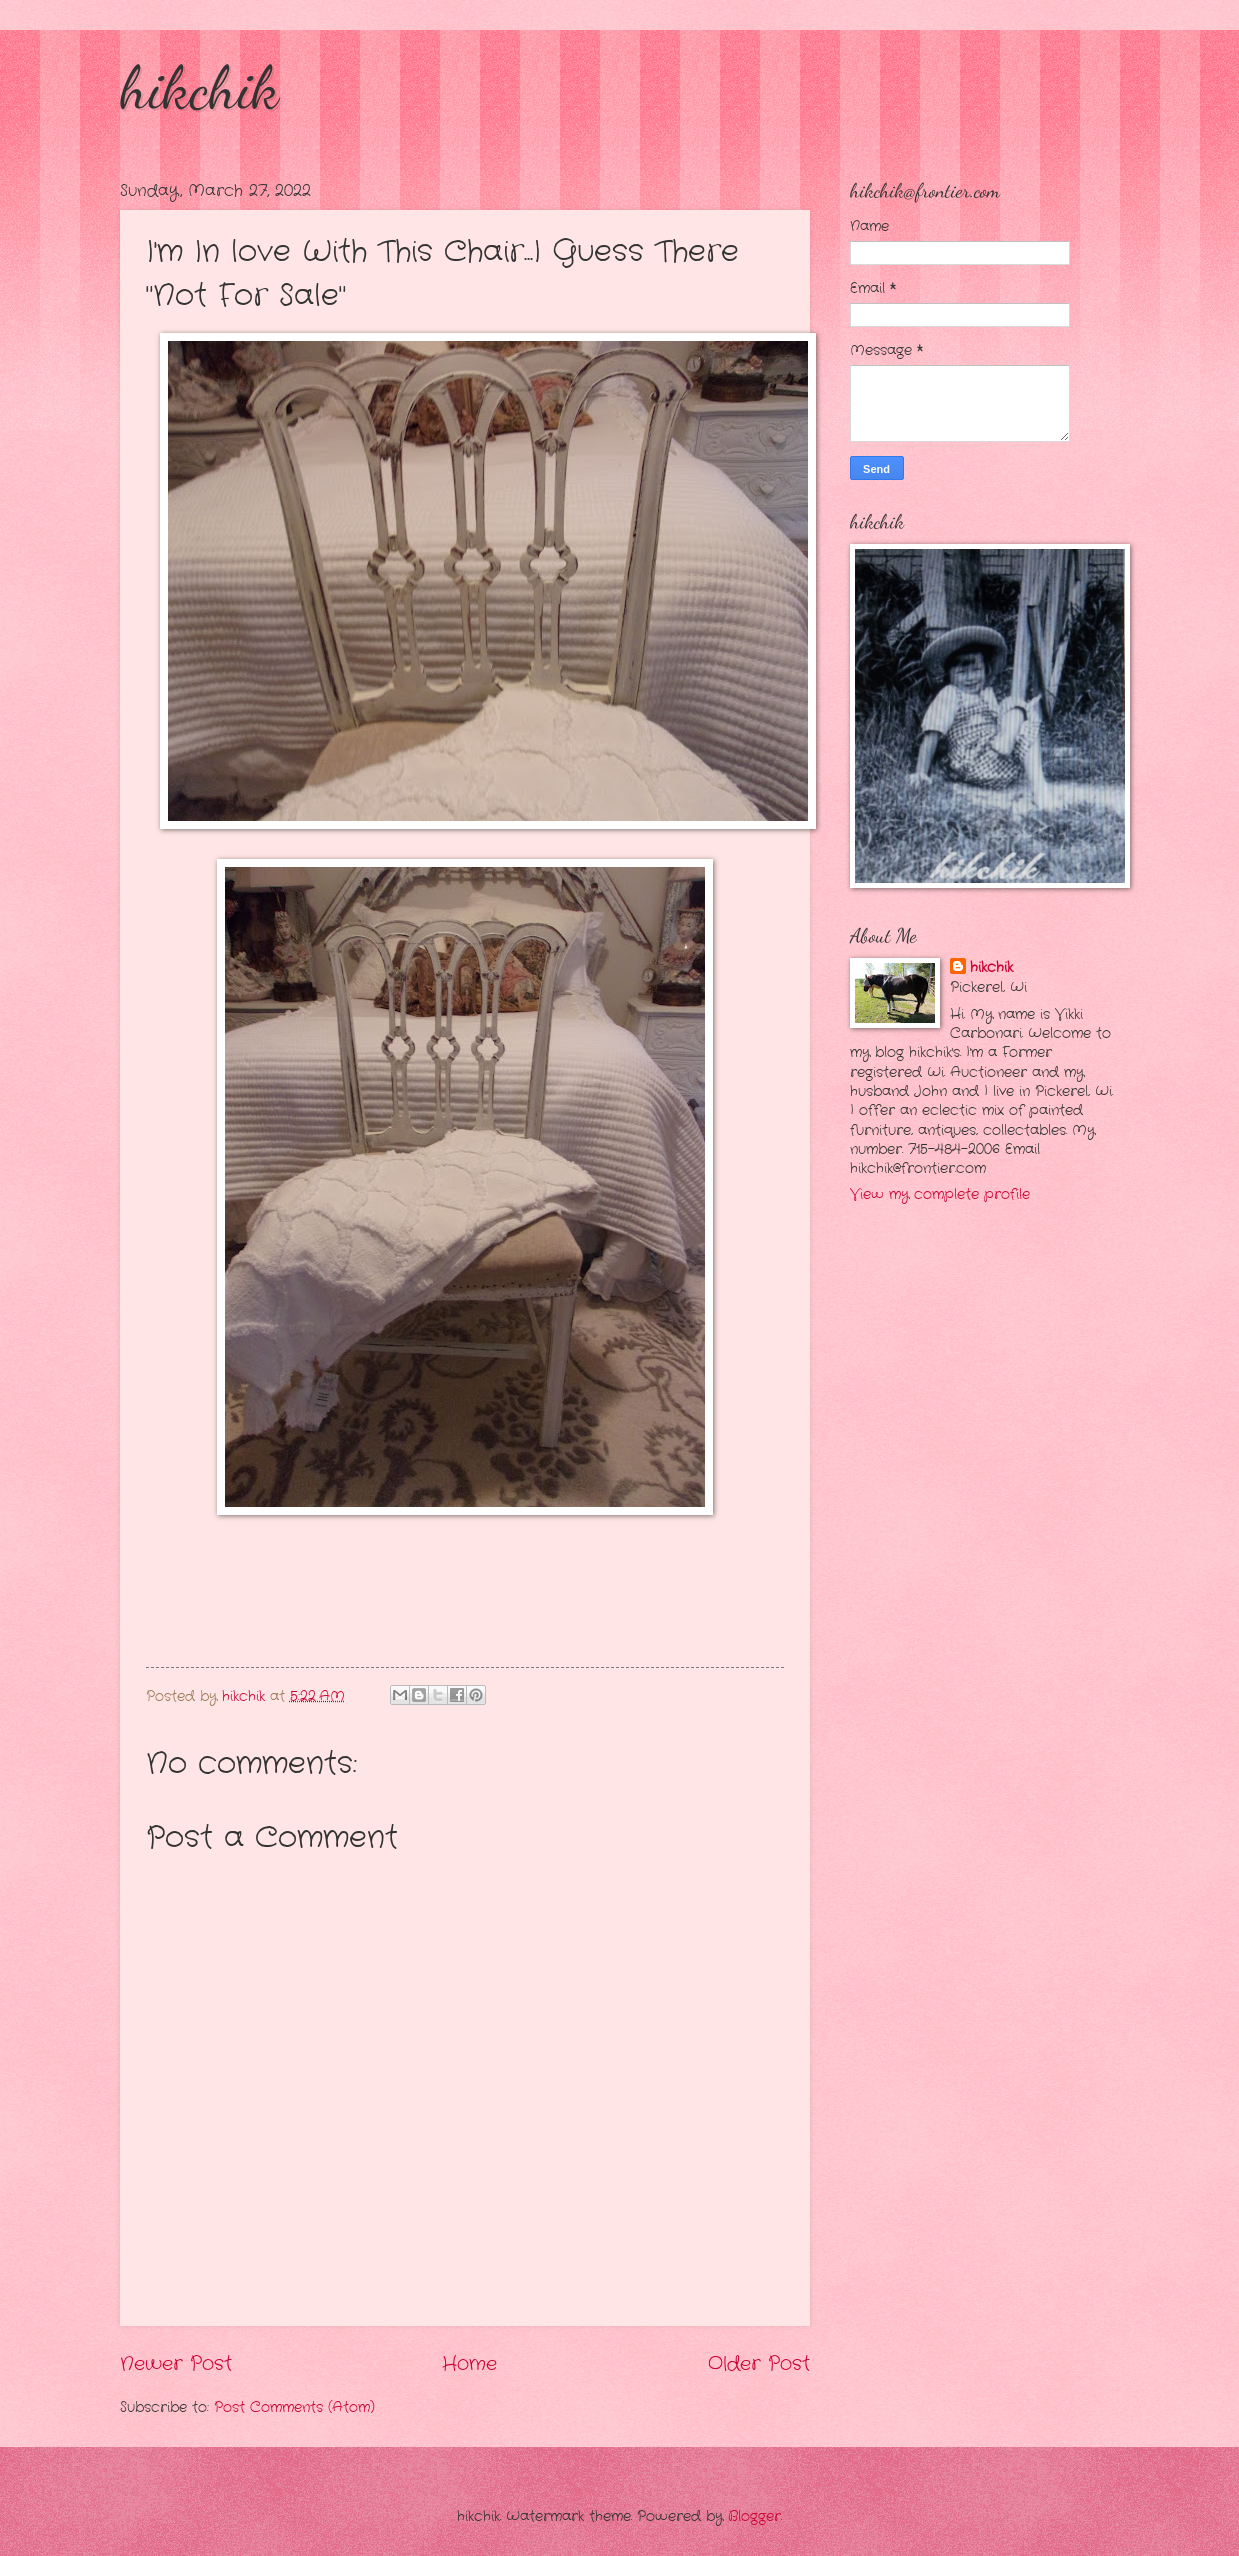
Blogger (754, 2516)
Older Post (759, 2364)
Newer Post (176, 2364)
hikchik (199, 88)
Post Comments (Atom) (294, 2407)
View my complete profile (940, 1194)
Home (469, 2364)
